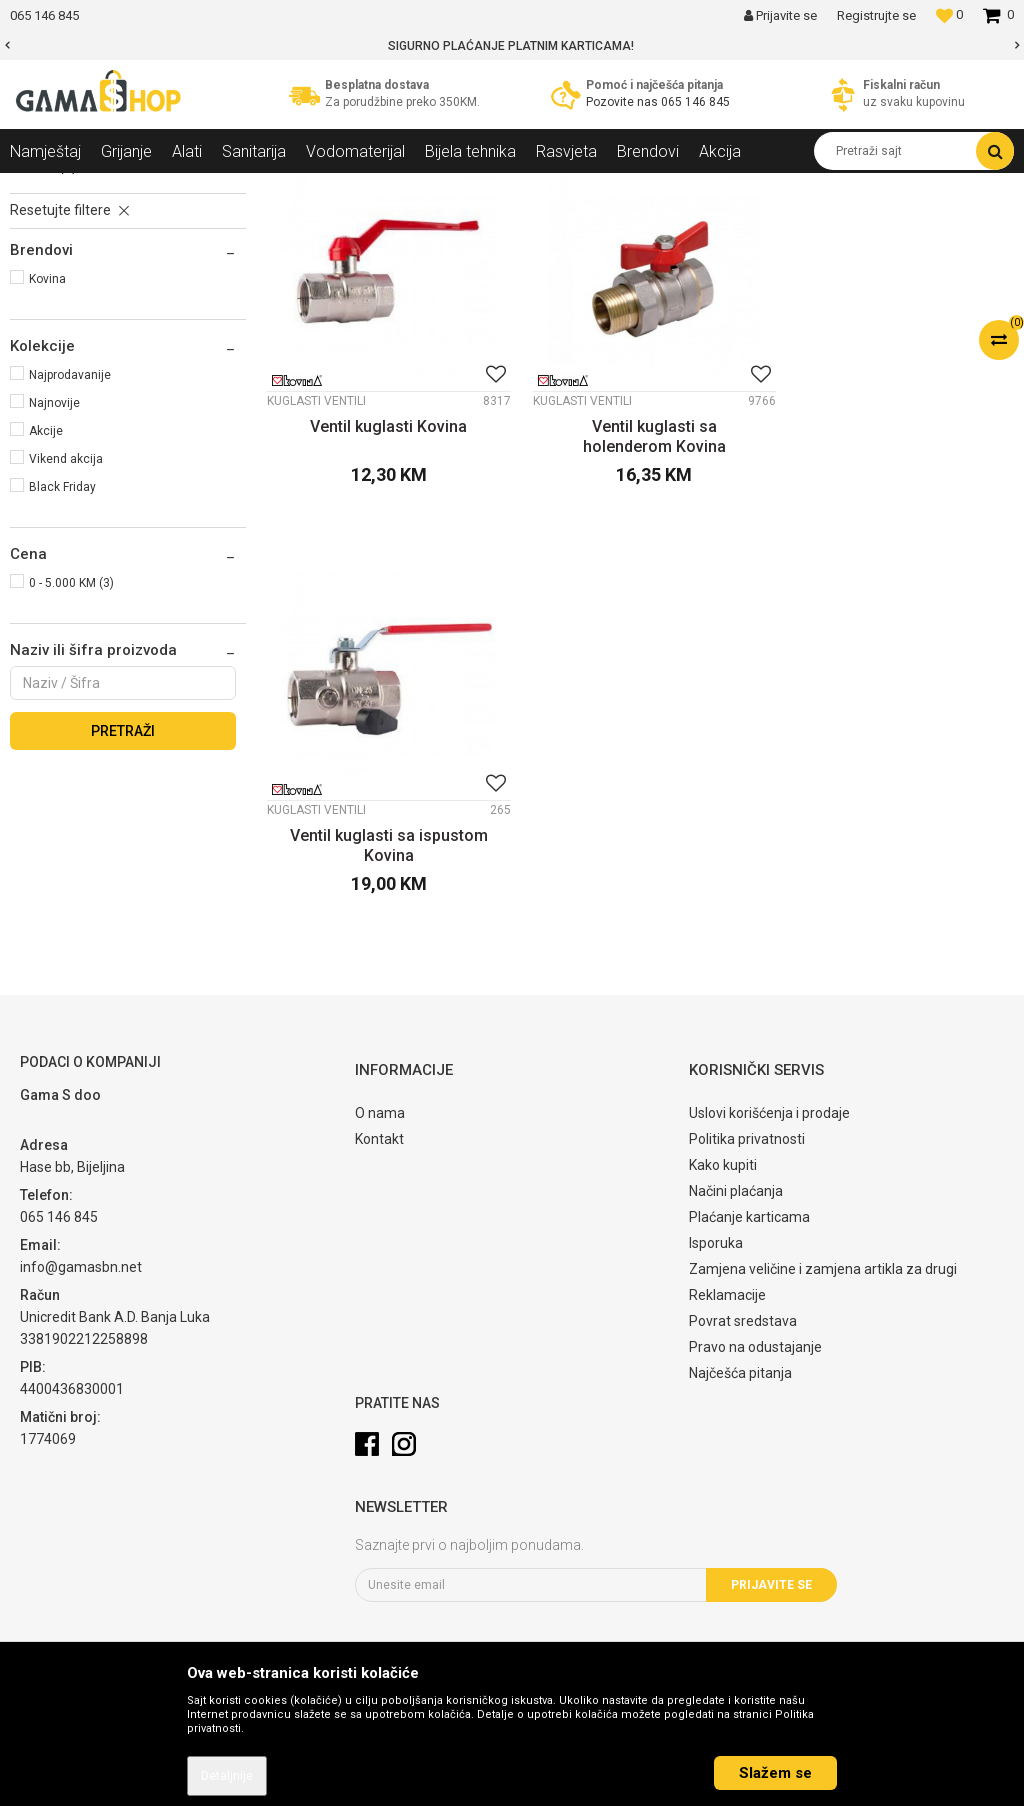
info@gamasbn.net (81, 1287)
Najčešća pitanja (740, 1393)
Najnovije (54, 576)
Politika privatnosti (747, 1159)
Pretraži (123, 904)
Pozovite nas (623, 102)
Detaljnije (227, 1776)
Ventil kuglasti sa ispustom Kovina (896, 599)
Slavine (43, 339)
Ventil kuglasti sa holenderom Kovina (640, 599)
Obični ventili (60, 317)
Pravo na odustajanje (755, 1367)
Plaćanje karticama (749, 1237)
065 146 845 (695, 102)
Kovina (47, 452)
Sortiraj (739, 225)
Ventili (279, 188)
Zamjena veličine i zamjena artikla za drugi (823, 1289)
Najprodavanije (70, 548)
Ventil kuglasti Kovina (384, 589)
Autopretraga (652, 225)
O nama (380, 1133)
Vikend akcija (66, 632)
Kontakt (379, 1159)
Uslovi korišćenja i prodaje (769, 1133)
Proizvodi (118, 188)
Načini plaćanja (736, 1211)
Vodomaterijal (203, 188)
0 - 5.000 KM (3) (71, 756)
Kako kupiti (723, 1185)
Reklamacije (727, 1315)
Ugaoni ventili (62, 295)
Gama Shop (41, 188)
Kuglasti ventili (65, 273)
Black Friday (62, 660)
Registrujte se (876, 15)
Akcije (46, 604)
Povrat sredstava (743, 1341)
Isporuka (716, 1263)
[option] (512, 46)
